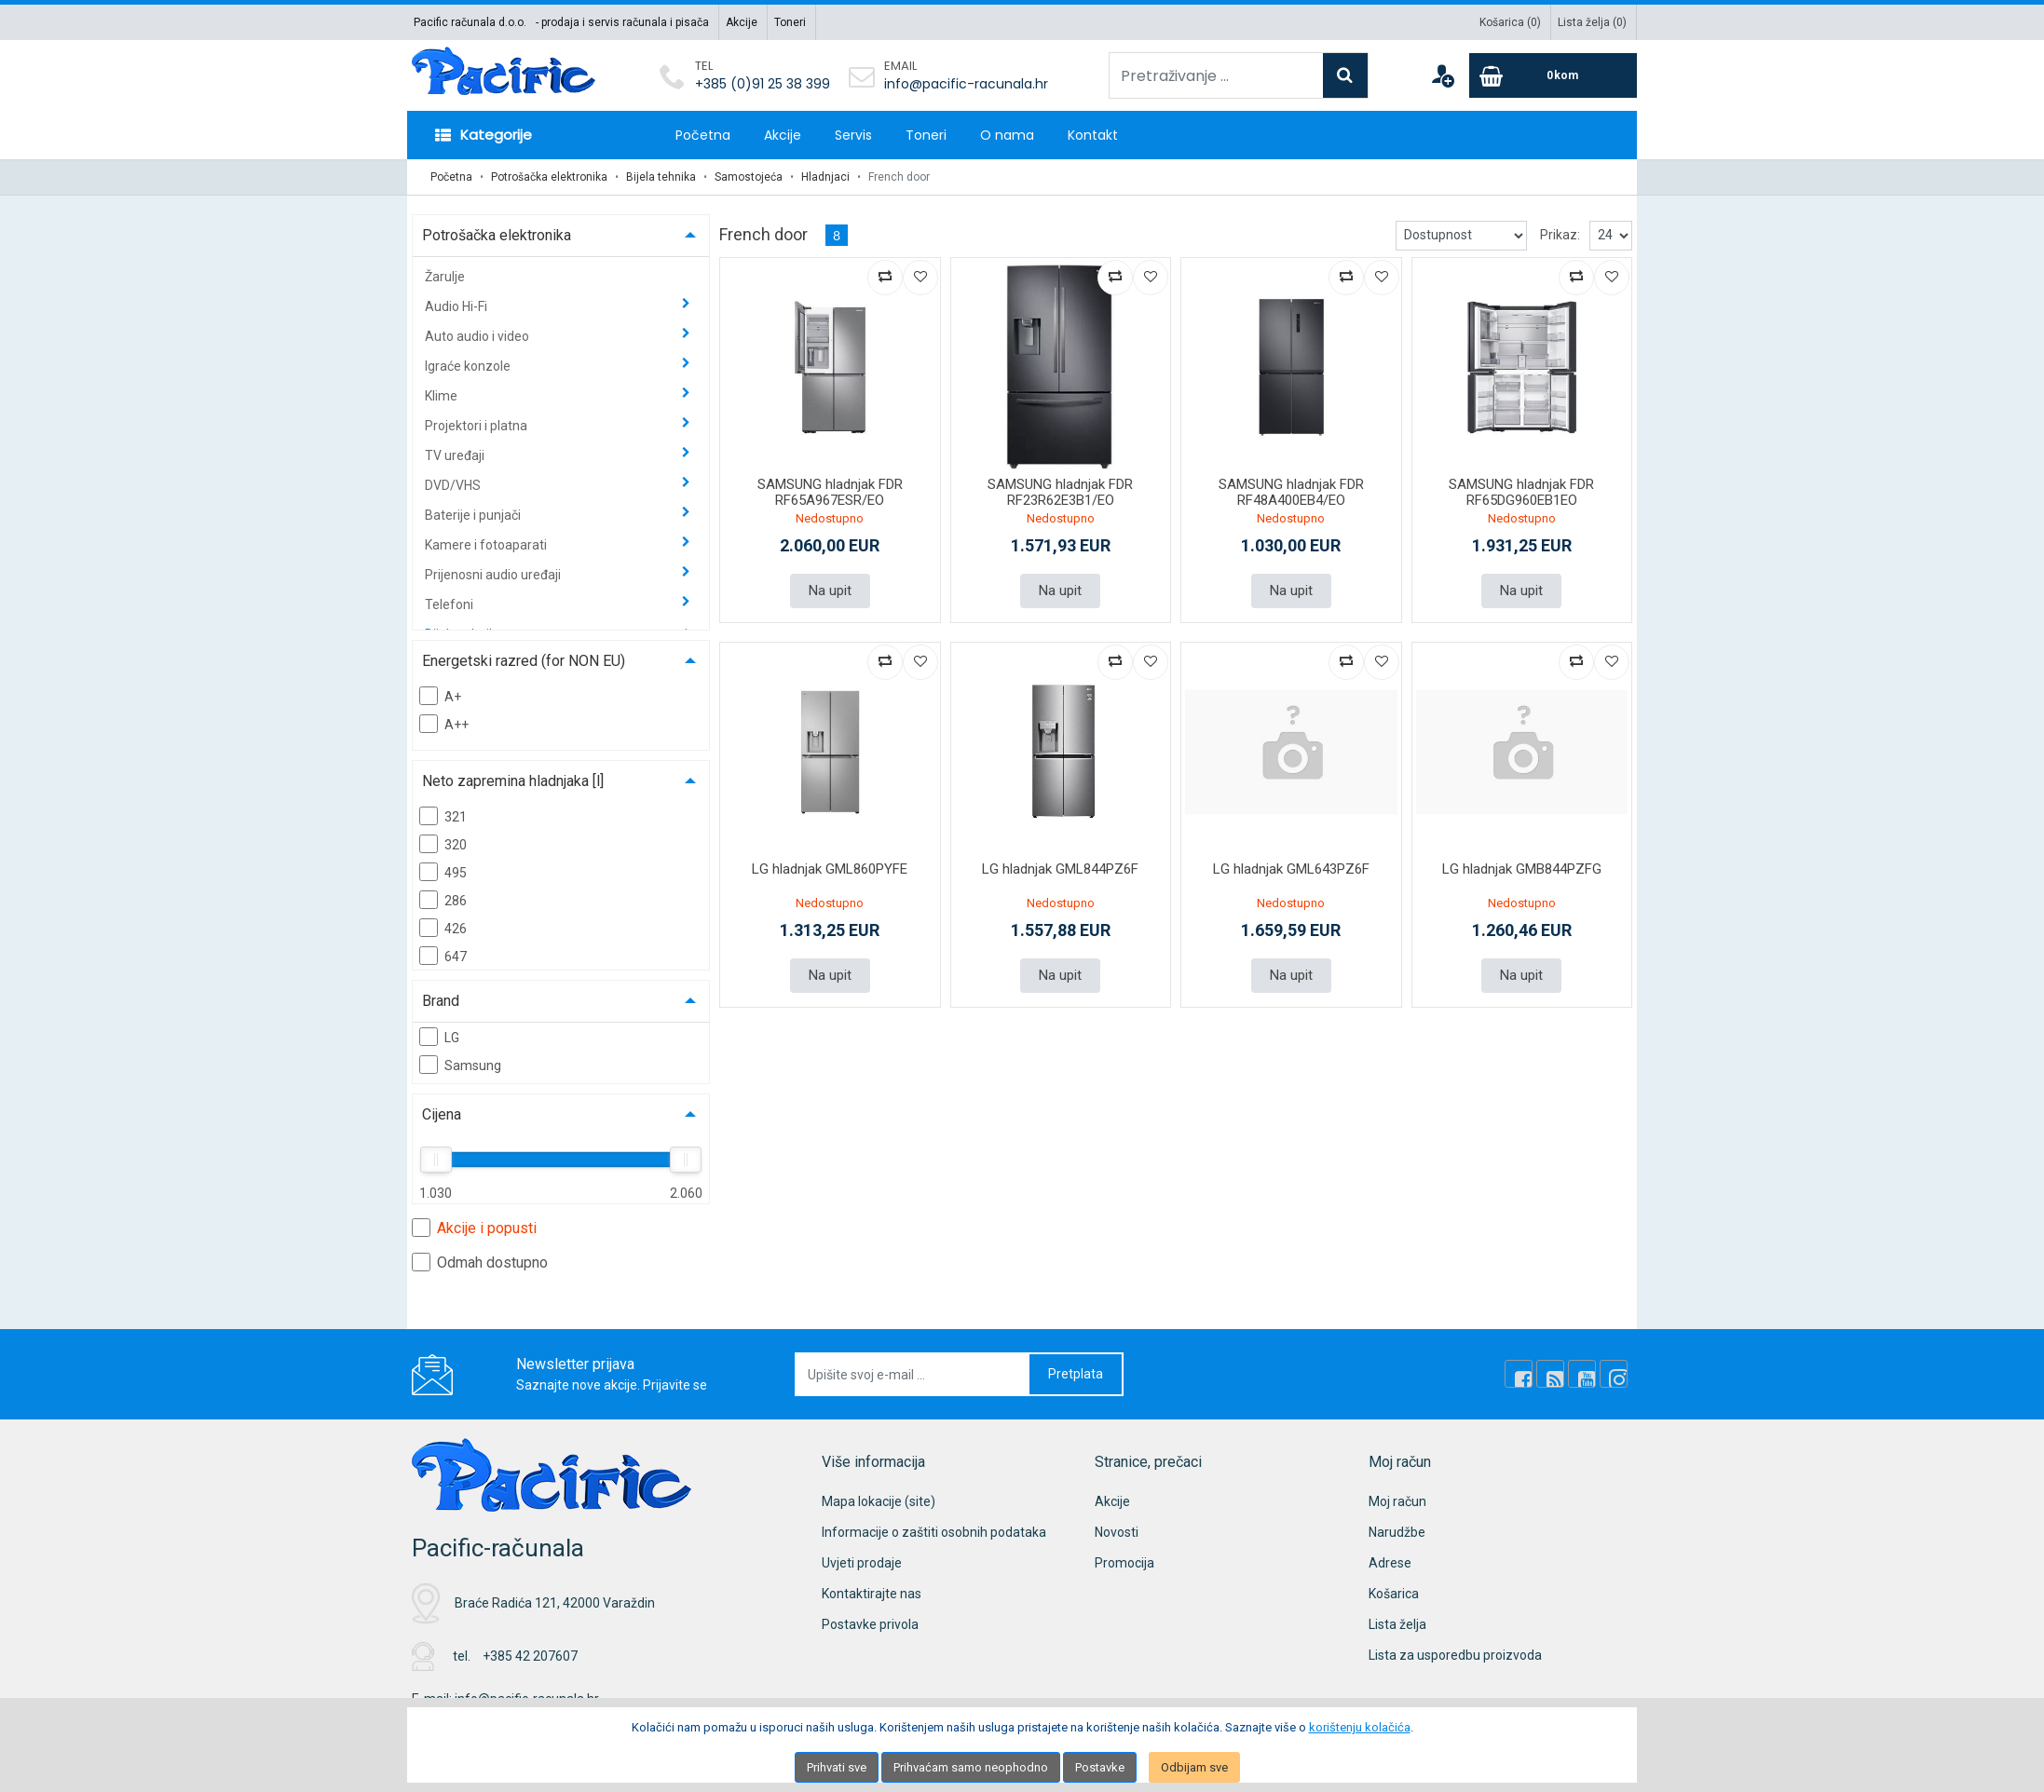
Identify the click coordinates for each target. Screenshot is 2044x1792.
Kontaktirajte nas (871, 1593)
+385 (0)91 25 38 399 (762, 84)
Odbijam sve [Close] (1194, 1767)
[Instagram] (1614, 1374)
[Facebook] (1519, 1374)
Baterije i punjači (474, 515)
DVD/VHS (454, 485)
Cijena (441, 1114)
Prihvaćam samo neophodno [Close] (970, 1767)
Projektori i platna (477, 425)
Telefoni (450, 604)
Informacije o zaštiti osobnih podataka (934, 1532)
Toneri (790, 22)
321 (443, 816)
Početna (702, 135)
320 (443, 844)
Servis (853, 135)
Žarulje (445, 276)
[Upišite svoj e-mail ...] (913, 1374)
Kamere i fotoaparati (487, 544)
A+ (440, 695)
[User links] (1442, 75)
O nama (1007, 135)
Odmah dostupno (480, 1262)
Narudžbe (1397, 1532)
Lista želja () (1592, 22)
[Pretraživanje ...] (1216, 75)
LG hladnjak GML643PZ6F (1291, 869)
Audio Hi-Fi (457, 306)
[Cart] (1553, 75)
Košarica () (1510, 22)
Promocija (1124, 1562)
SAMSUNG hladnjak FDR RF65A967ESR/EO (830, 492)
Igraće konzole (469, 366)
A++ (444, 723)
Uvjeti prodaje (862, 1562)
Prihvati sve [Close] (836, 1767)
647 (443, 955)
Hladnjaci (825, 176)
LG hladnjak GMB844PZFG (1521, 869)
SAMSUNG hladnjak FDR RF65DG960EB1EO (1521, 492)
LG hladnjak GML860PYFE (829, 869)
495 (443, 871)
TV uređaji (456, 455)
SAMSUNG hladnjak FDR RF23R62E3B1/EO (1060, 492)
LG (439, 1036)
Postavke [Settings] (1099, 1767)
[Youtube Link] (1582, 1374)
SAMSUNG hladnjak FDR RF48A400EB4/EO (1291, 492)
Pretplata (1075, 1373)
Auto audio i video (478, 336)
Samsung (460, 1064)
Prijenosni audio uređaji (494, 574)
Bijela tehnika (661, 176)
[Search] (1345, 75)
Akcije (741, 22)
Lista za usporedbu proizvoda (1455, 1655)
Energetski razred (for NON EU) (523, 661)
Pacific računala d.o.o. (470, 22)
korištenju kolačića (1359, 1727)
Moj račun (1397, 1501)
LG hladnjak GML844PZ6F (1060, 869)
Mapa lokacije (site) (878, 1501)
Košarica (1394, 1593)
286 (443, 899)
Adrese (1390, 1562)
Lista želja (1397, 1624)
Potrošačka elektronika (549, 176)
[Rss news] (1550, 1374)
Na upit (830, 590)
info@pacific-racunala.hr (966, 84)
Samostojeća (749, 176)
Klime (442, 395)
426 (443, 927)
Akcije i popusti (474, 1227)
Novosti (1116, 1532)
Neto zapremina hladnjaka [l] (513, 781)
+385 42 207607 (530, 1656)
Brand (440, 1001)
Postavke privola (870, 1624)
